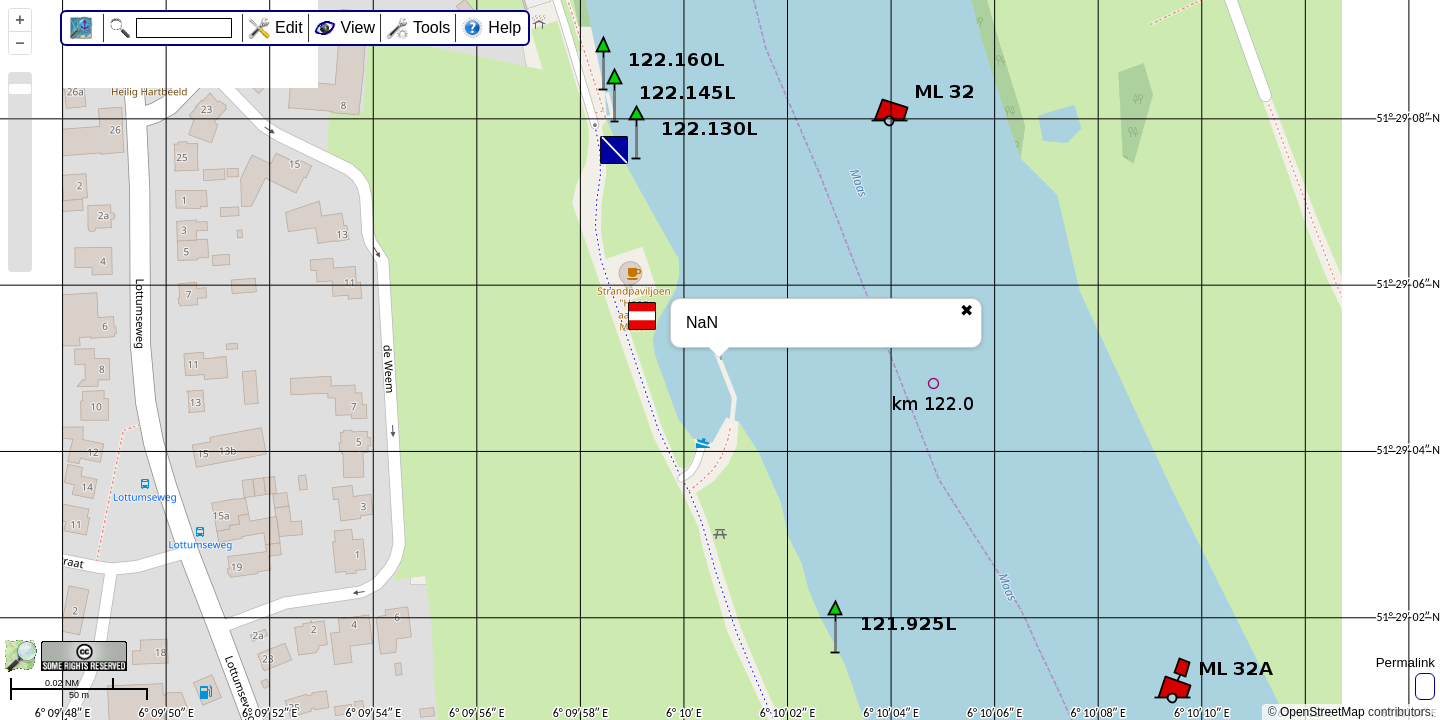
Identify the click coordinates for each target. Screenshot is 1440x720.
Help (504, 27)
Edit (289, 27)
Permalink (1405, 662)
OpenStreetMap (1322, 712)
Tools (431, 27)
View (358, 27)
